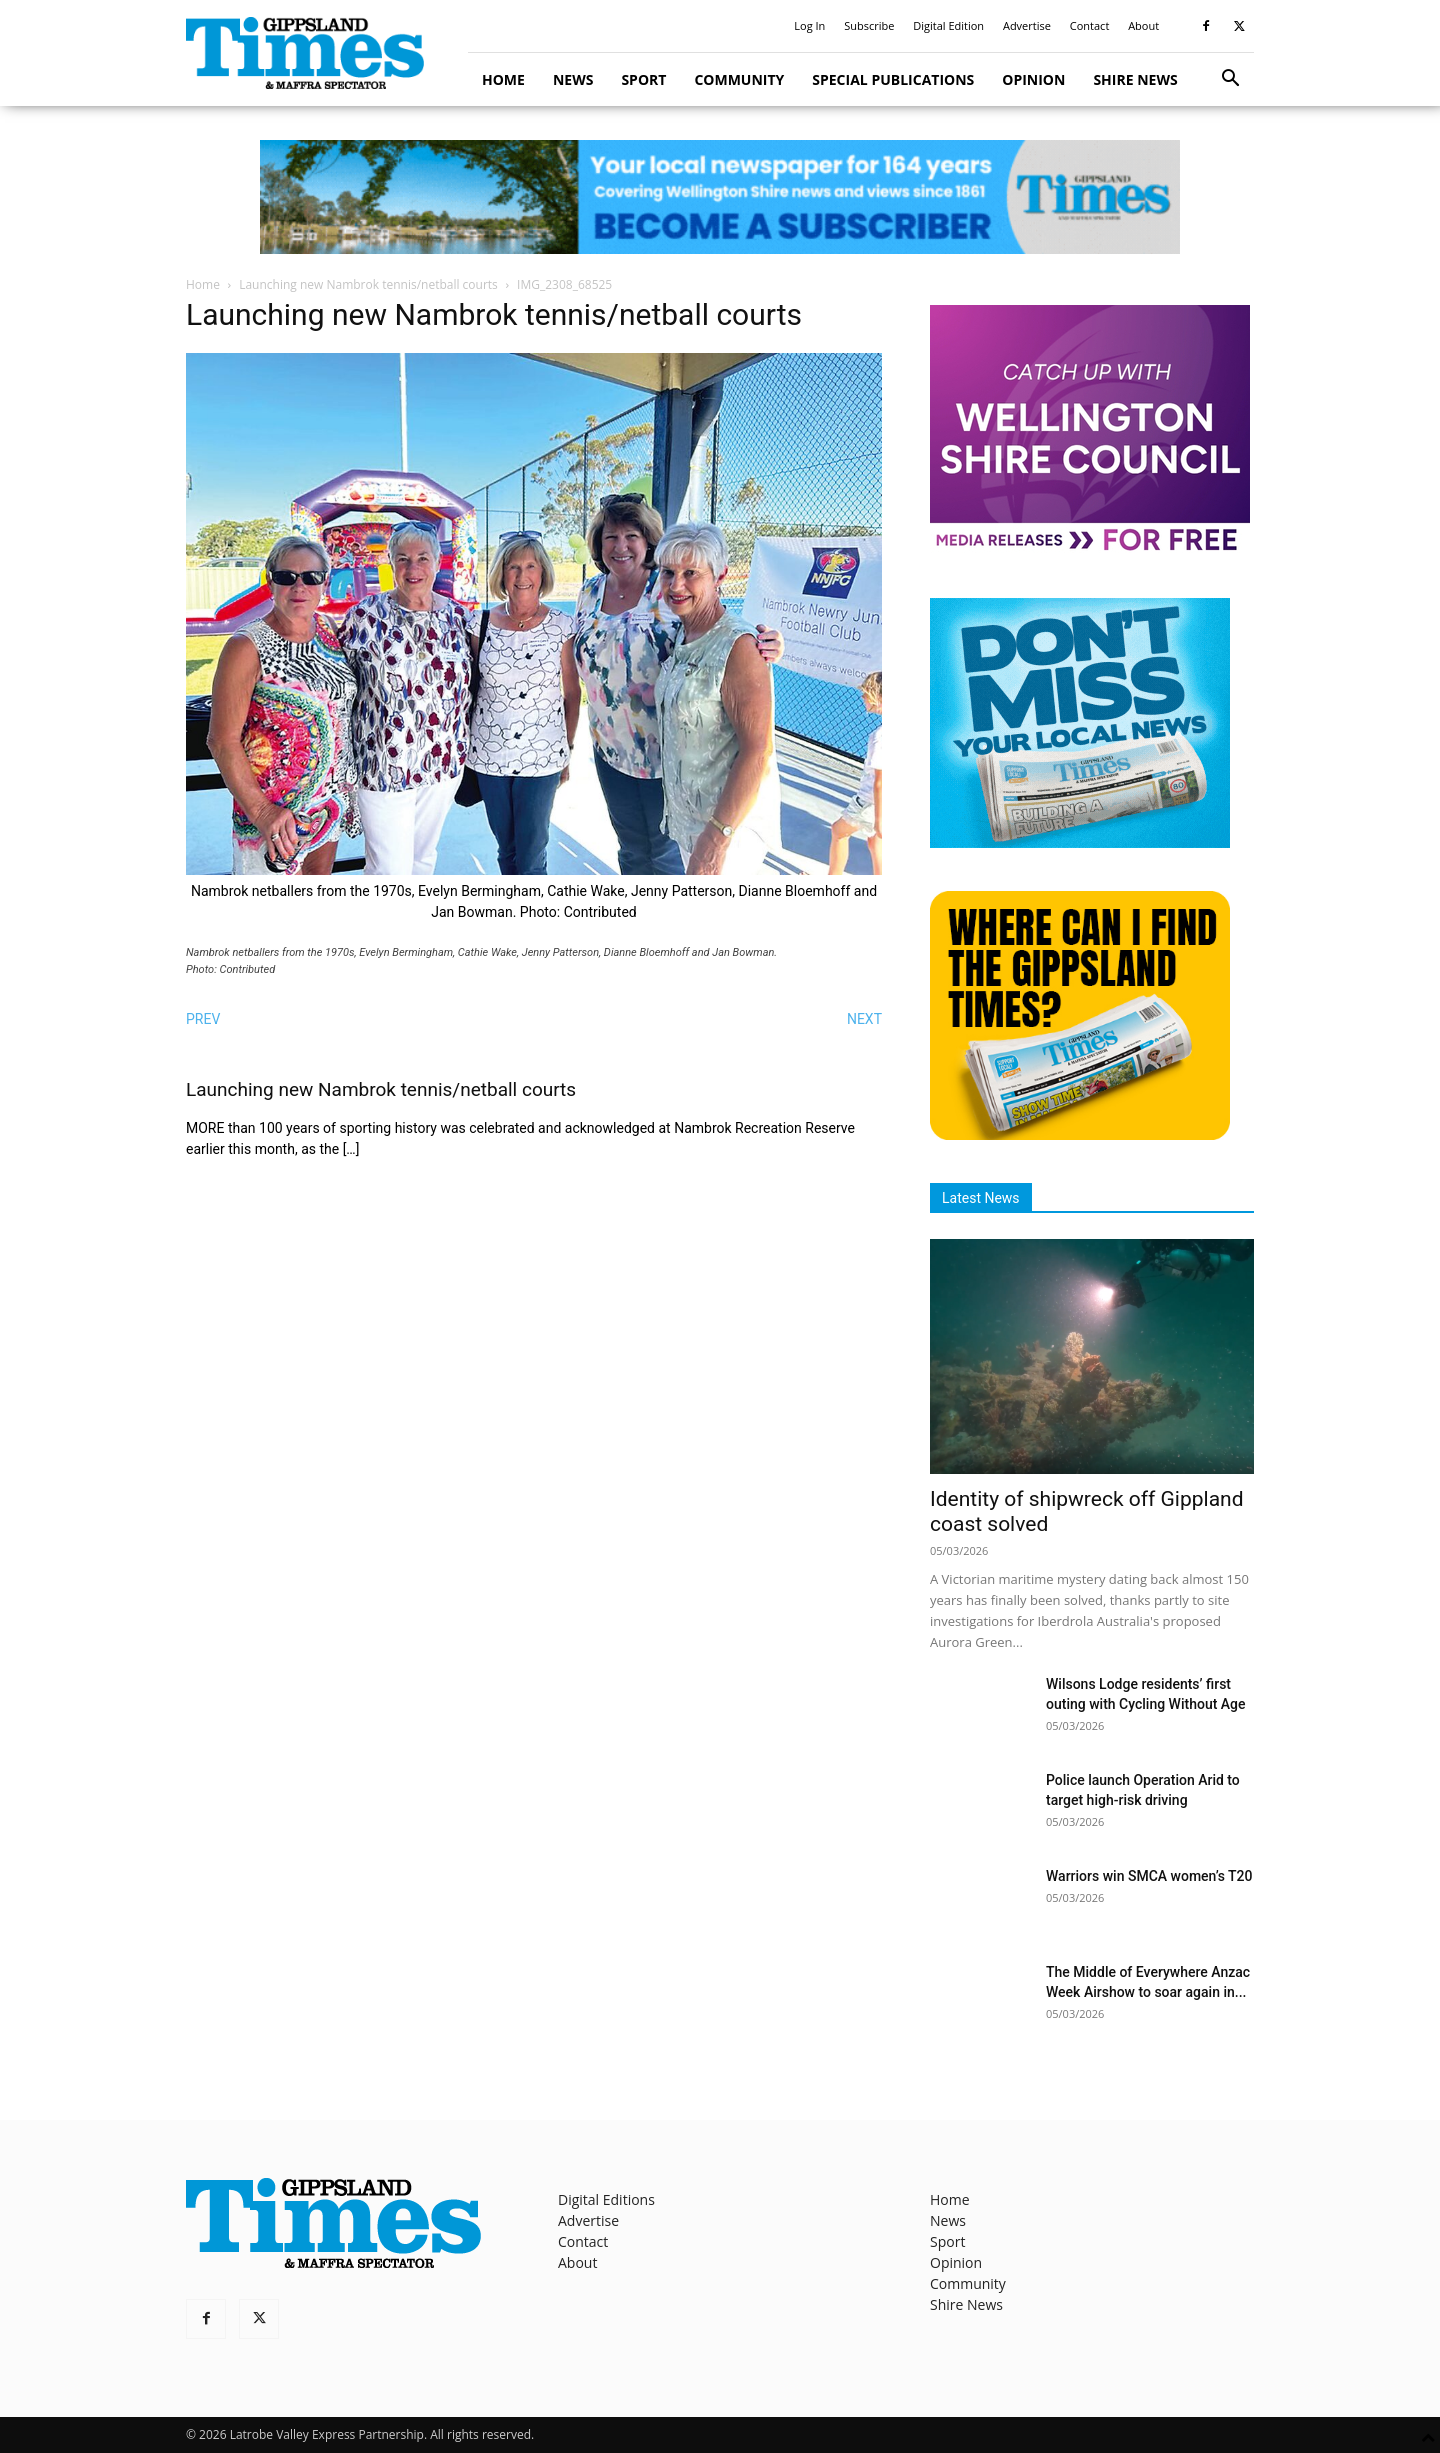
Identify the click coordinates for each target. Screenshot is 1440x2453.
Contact (1090, 25)
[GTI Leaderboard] (720, 197)
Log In (809, 25)
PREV (203, 1019)
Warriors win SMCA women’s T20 (1149, 1876)
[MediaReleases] (1090, 549)
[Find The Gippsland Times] (1080, 1134)
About (1143, 25)
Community (739, 79)
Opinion (1033, 79)
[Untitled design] (1080, 842)
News (573, 79)
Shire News (1135, 79)
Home (503, 79)
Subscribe (869, 25)
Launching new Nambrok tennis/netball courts (368, 284)
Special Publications (893, 79)
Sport (643, 79)
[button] (1230, 80)
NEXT (864, 1019)
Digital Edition (948, 25)
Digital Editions (606, 2199)
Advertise (1027, 25)
